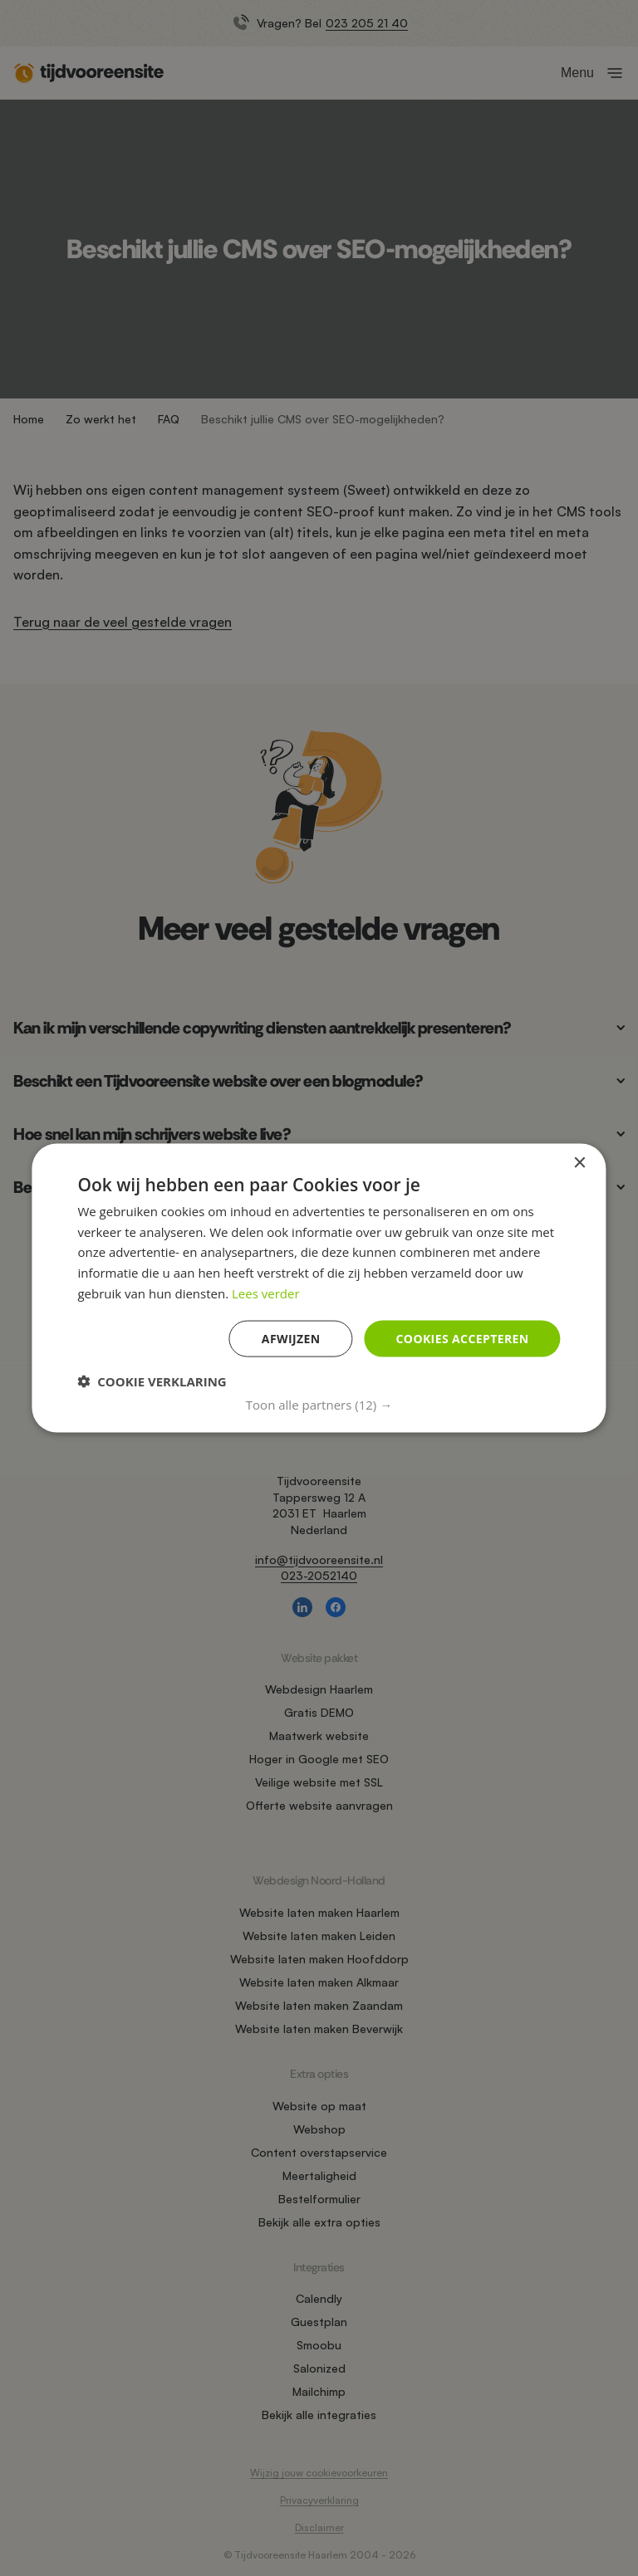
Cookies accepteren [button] (462, 1338)
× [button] (579, 1162)
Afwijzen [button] (291, 1338)
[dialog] (319, 1288)
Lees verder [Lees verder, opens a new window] (266, 1292)
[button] (318, 1404)
